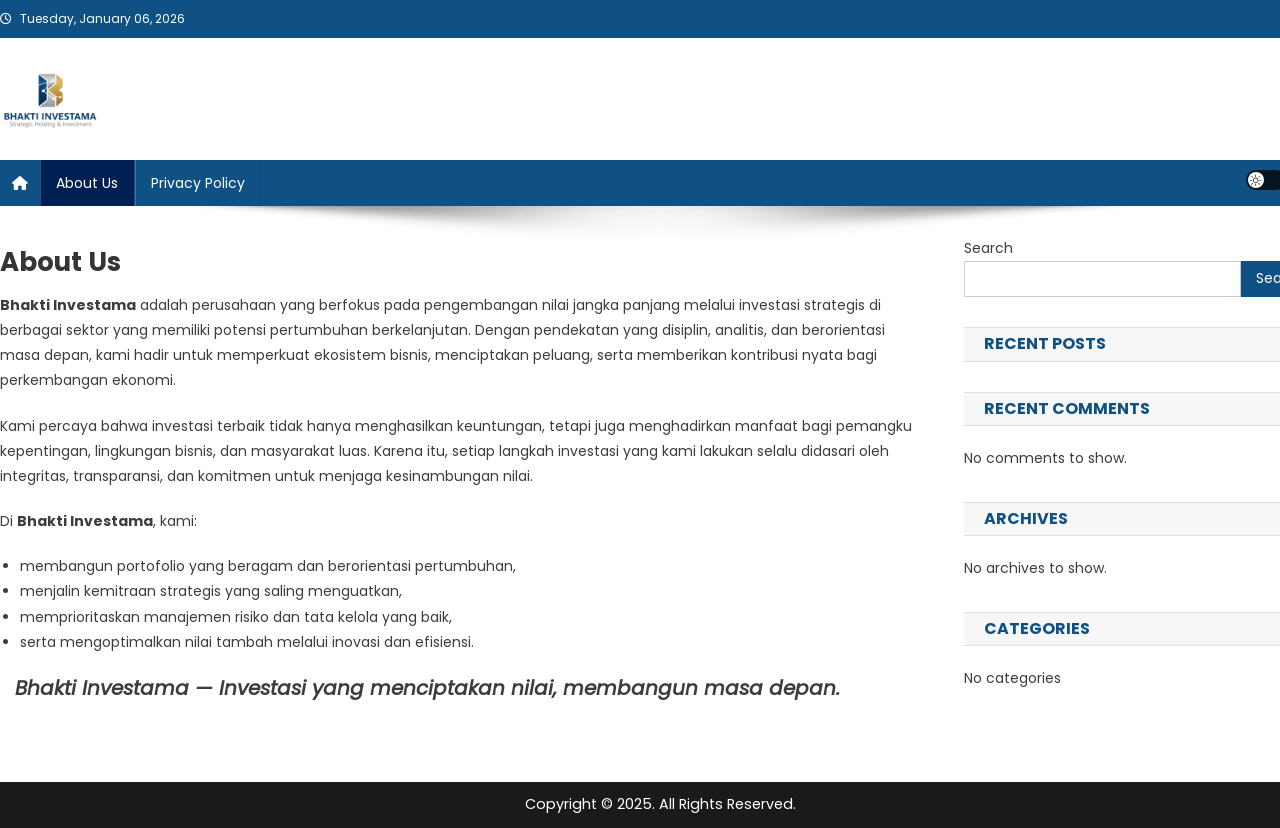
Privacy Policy (198, 183)
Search (988, 248)
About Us (87, 183)
